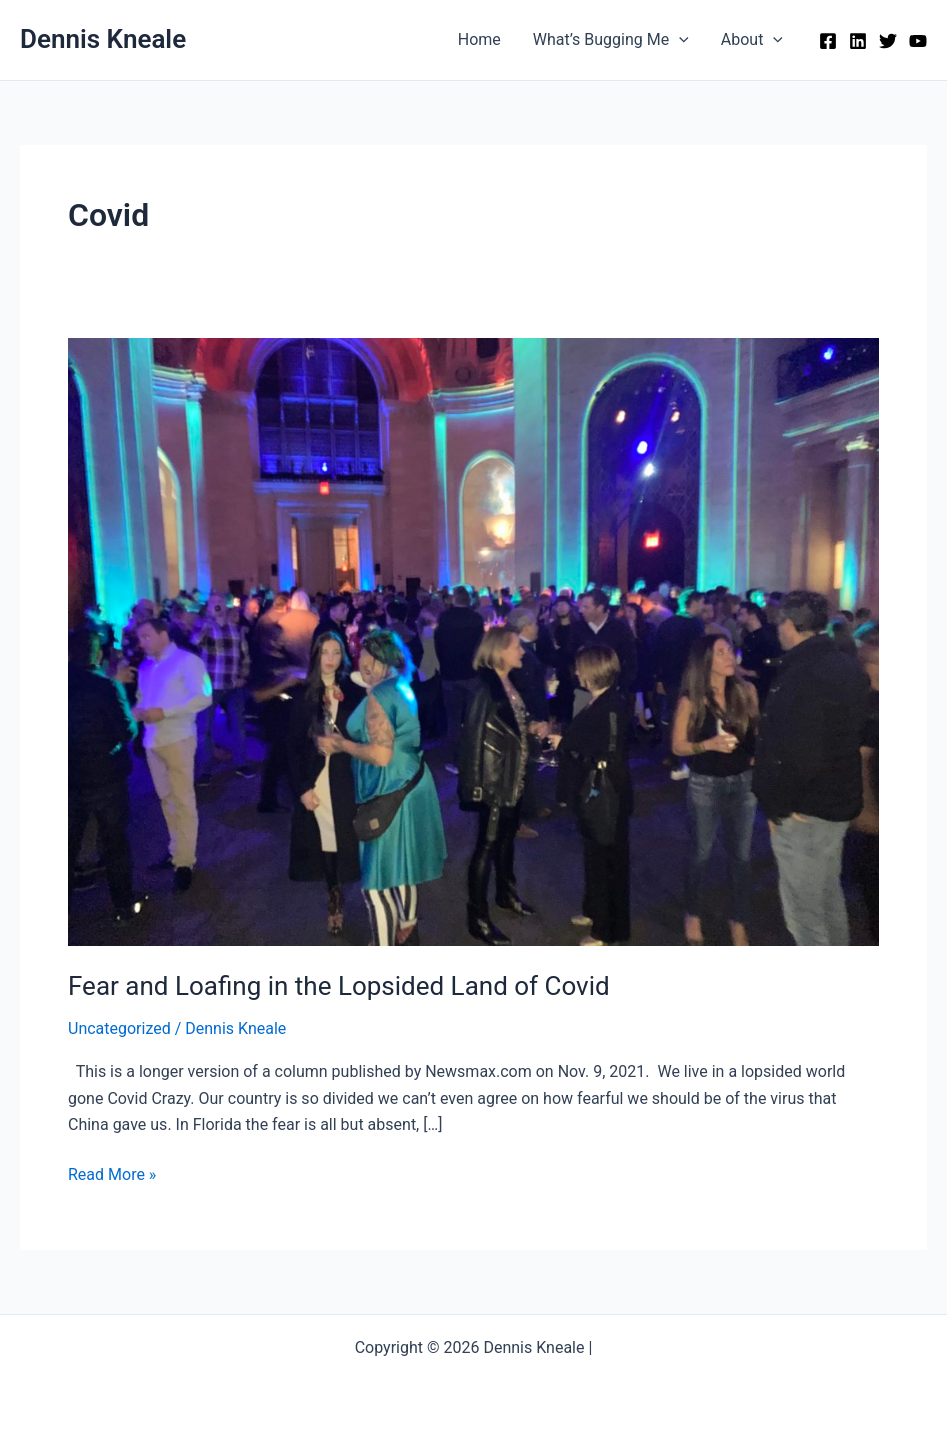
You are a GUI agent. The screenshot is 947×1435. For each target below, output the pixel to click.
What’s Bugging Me (611, 40)
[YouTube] (918, 41)
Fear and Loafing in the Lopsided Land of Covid (339, 986)
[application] (679, 40)
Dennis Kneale (103, 39)
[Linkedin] (858, 41)
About (752, 40)
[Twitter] (888, 41)
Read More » (112, 1175)
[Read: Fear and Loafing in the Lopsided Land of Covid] (473, 640)
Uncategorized (119, 1028)
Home (479, 39)
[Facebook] (828, 41)
